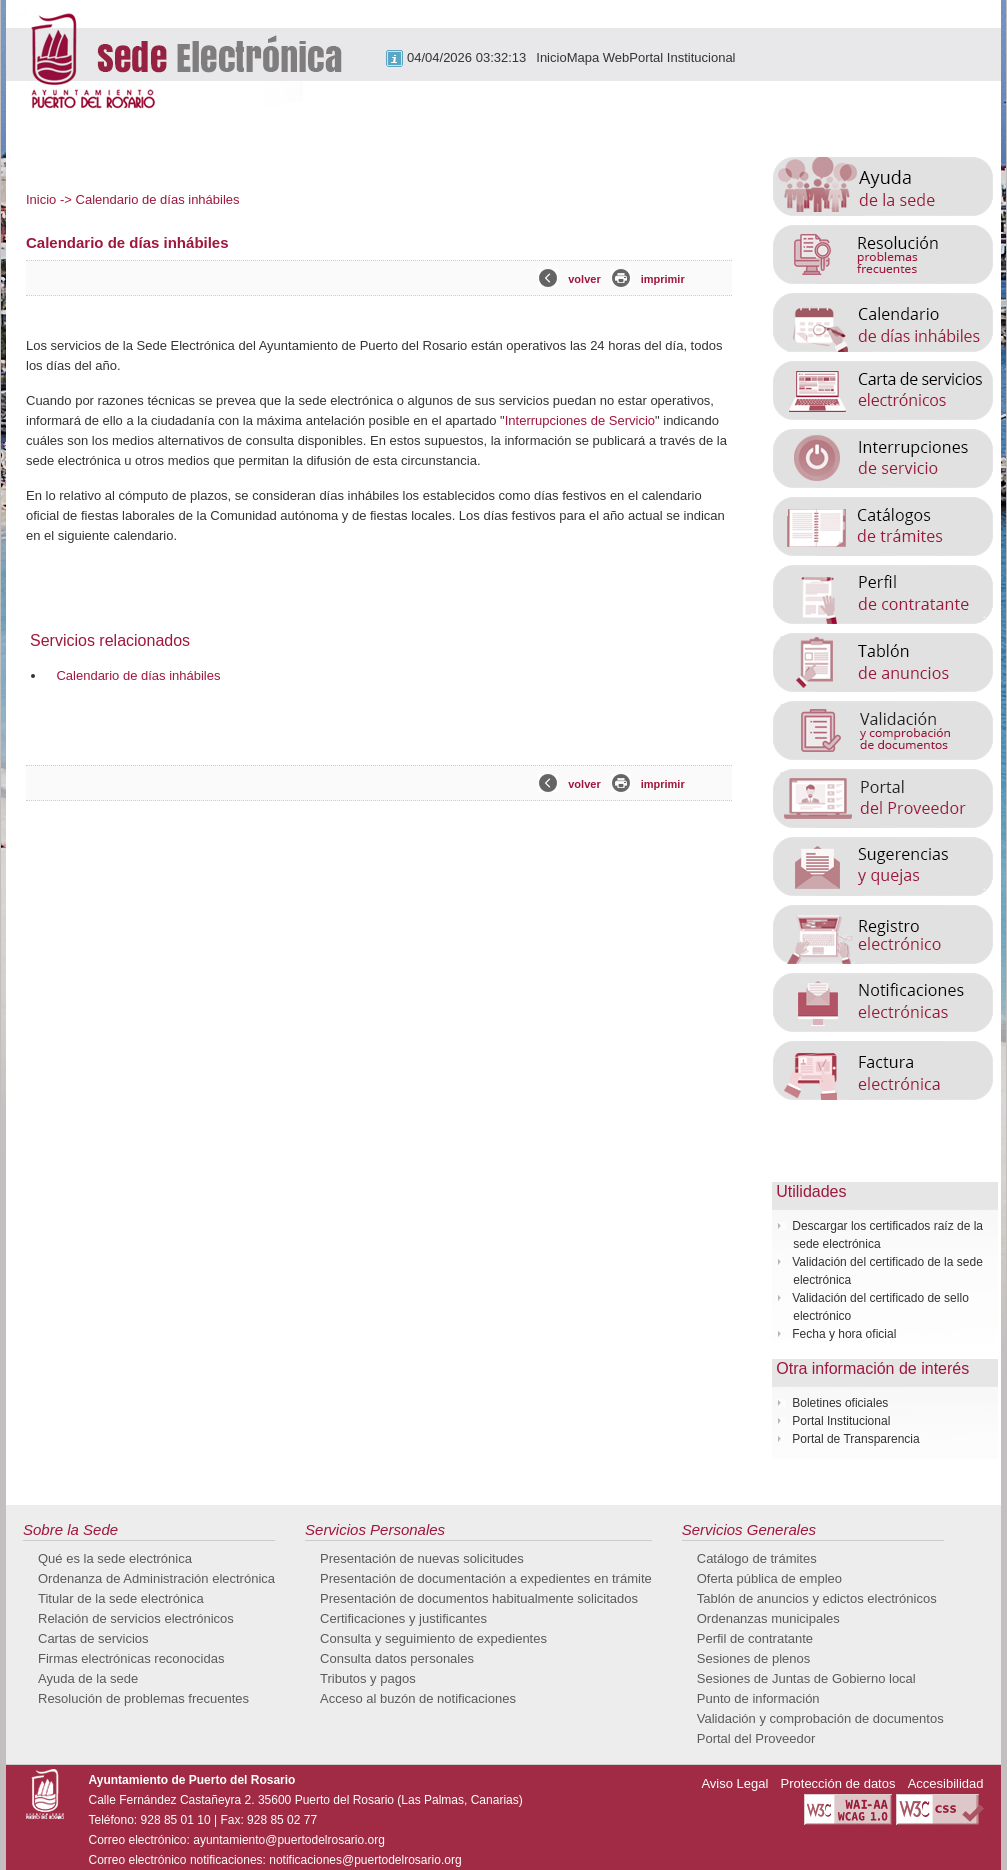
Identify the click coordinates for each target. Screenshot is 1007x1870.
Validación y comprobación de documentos (820, 1718)
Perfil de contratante (755, 1638)
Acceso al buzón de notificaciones (418, 1698)
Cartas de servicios (93, 1638)
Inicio (551, 57)
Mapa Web (598, 57)
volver (584, 279)
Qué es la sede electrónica (115, 1558)
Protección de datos (838, 1783)
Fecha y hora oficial (844, 1334)
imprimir (663, 279)
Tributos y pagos (368, 1678)
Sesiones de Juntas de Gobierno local (806, 1678)
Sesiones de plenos (753, 1658)
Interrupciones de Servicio (580, 420)
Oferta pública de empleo (769, 1578)
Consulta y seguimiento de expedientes (433, 1638)
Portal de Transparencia (855, 1439)
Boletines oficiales (840, 1403)
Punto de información (758, 1698)
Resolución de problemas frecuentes (143, 1698)
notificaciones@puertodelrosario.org (365, 1860)
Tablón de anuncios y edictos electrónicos (817, 1598)
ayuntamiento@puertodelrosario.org (289, 1840)
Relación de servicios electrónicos (136, 1618)
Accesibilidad (946, 1783)
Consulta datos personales (397, 1658)
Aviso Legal (734, 1783)
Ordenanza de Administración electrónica (156, 1578)
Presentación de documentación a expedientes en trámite (486, 1578)
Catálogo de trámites (757, 1558)
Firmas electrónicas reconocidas (131, 1658)
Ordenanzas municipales (768, 1618)
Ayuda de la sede (88, 1678)
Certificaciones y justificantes (403, 1618)
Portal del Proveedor (756, 1738)
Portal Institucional (682, 57)
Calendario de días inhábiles (138, 675)
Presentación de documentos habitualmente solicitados (479, 1598)
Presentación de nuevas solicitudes (422, 1558)
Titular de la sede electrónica (121, 1598)
